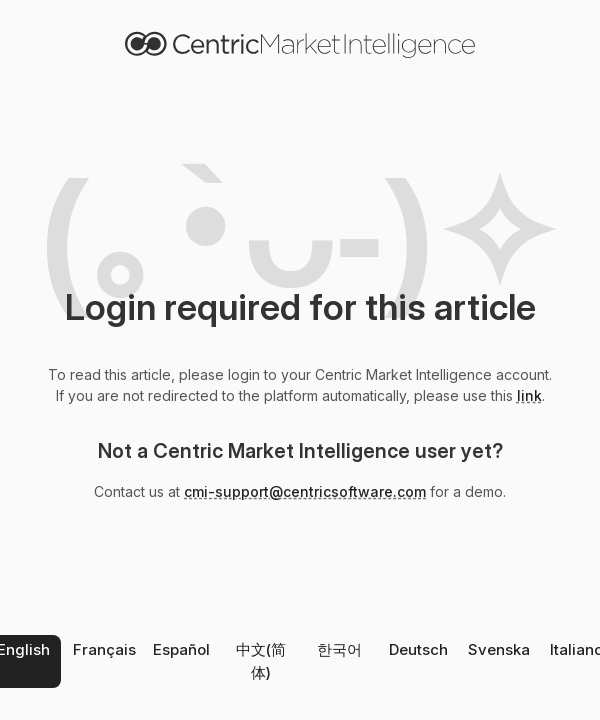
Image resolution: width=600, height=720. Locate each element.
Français (104, 649)
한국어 (339, 649)
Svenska (499, 649)
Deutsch (418, 649)
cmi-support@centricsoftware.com (305, 491)
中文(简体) (261, 661)
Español (181, 649)
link (529, 395)
